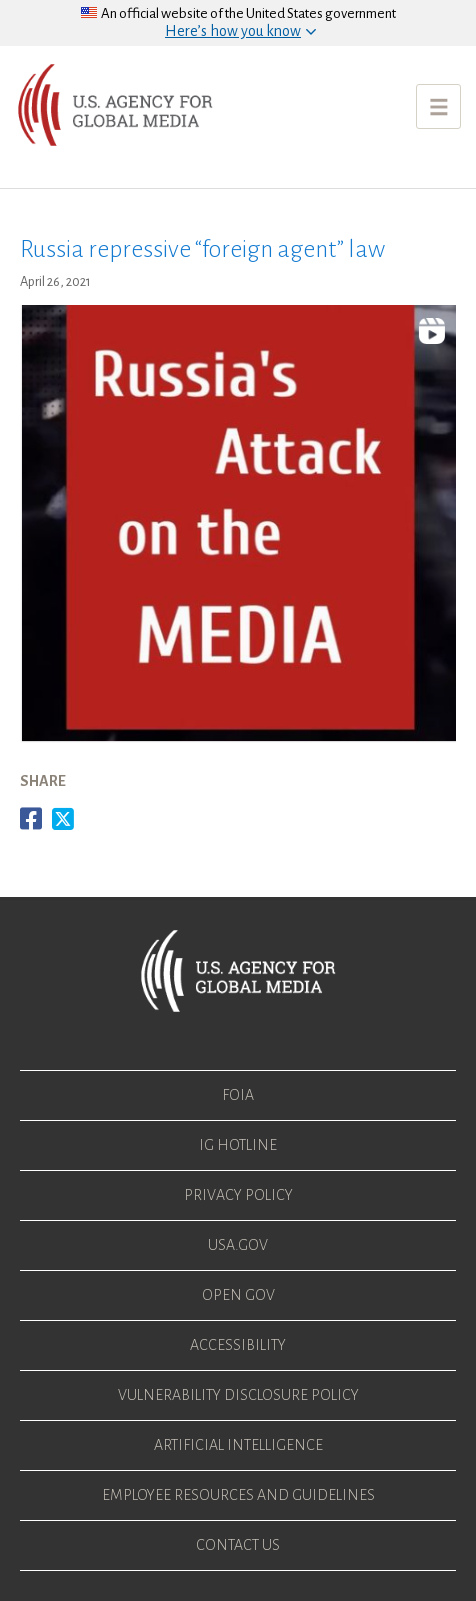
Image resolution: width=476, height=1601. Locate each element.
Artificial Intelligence (238, 1445)
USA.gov (238, 1245)
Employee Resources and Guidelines (238, 1495)
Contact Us (238, 1545)
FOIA (238, 1095)
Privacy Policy (238, 1195)
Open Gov (238, 1295)
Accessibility (238, 1345)
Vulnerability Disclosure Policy (238, 1395)
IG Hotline (238, 1145)
